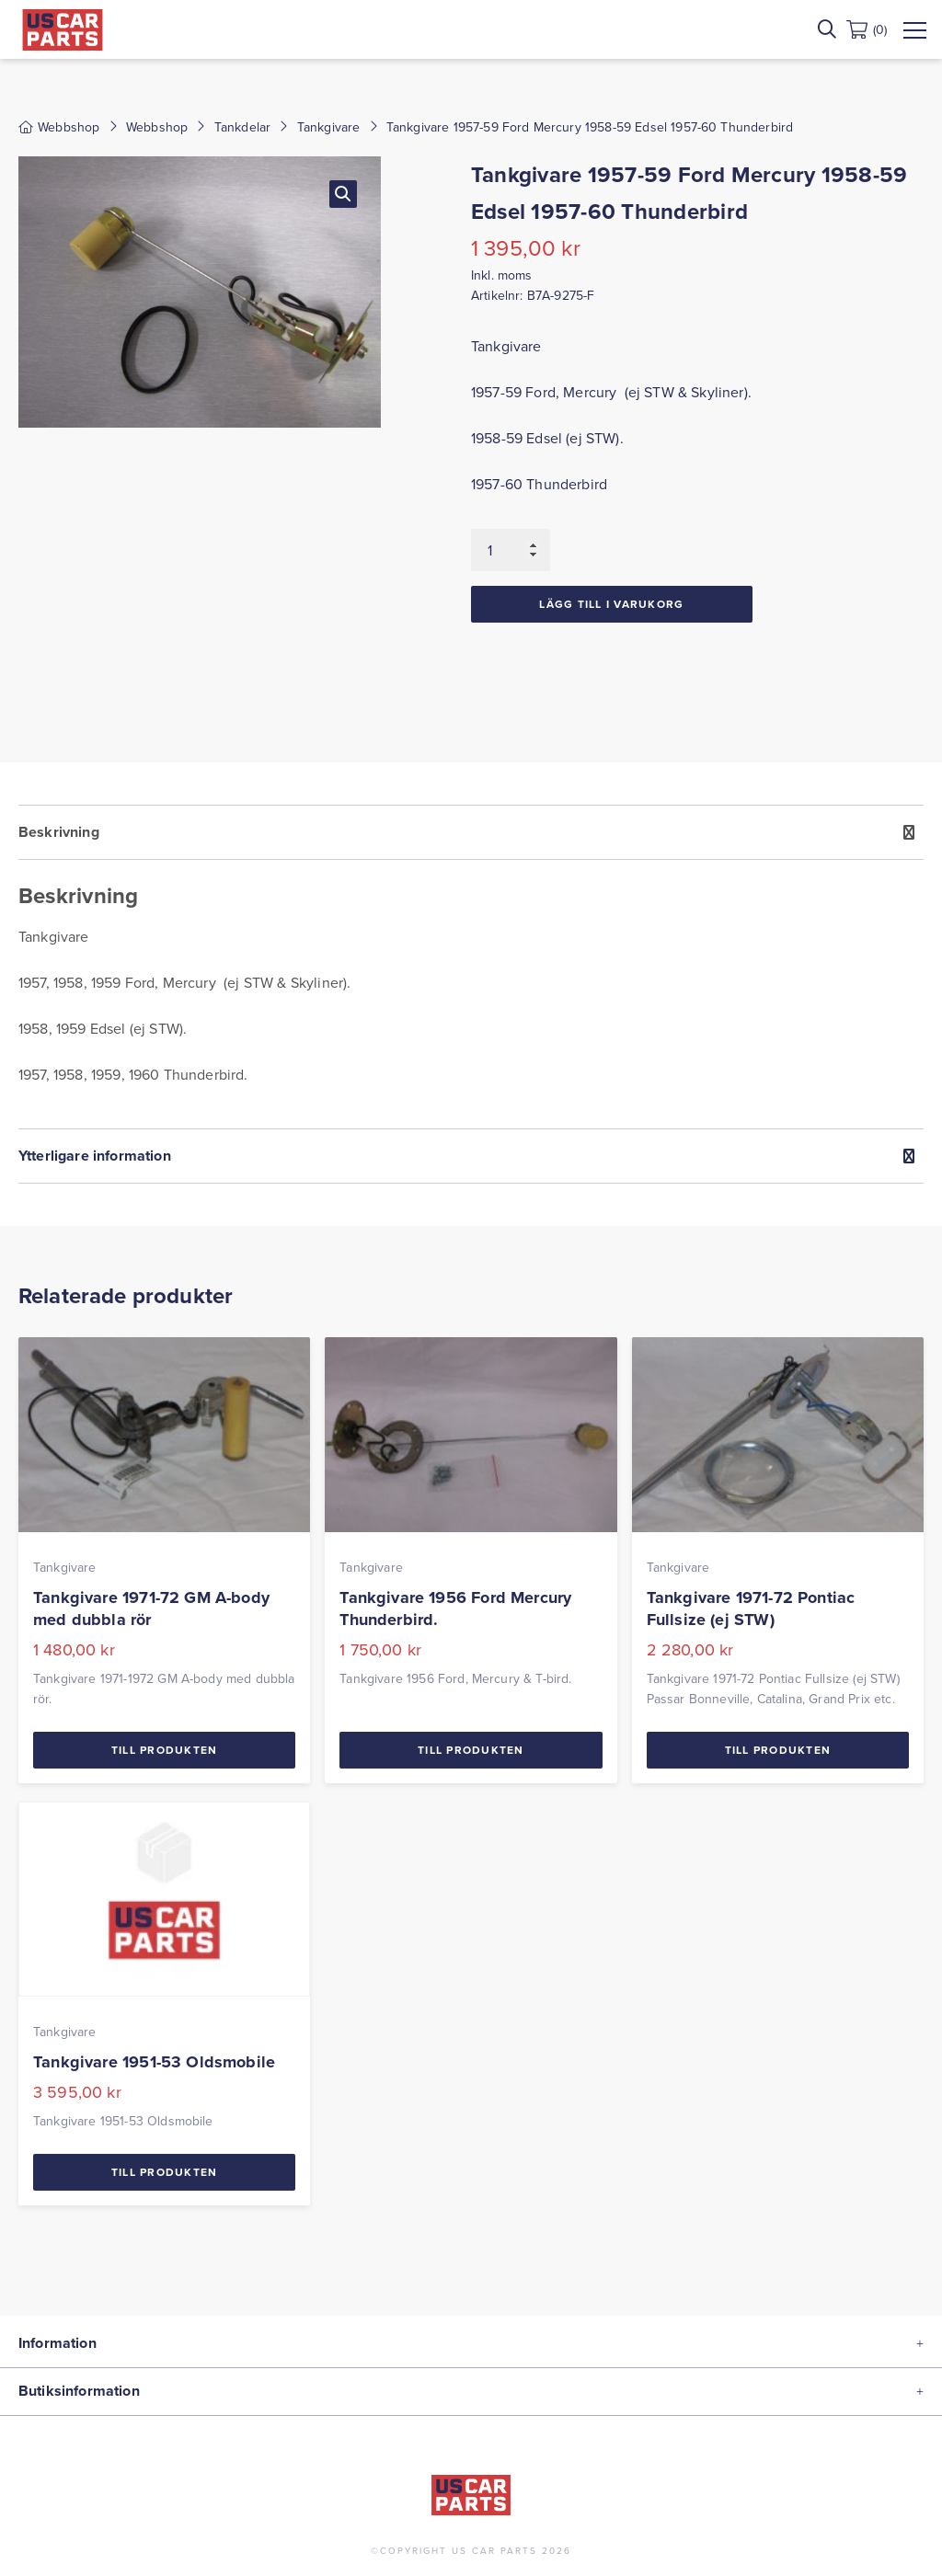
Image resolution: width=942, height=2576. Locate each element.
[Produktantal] (510, 550)
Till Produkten (164, 1749)
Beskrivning (58, 831)
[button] (343, 194)
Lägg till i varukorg (611, 604)
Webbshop (157, 127)
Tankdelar (242, 127)
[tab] (471, 966)
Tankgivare (329, 127)
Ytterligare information (94, 1155)
